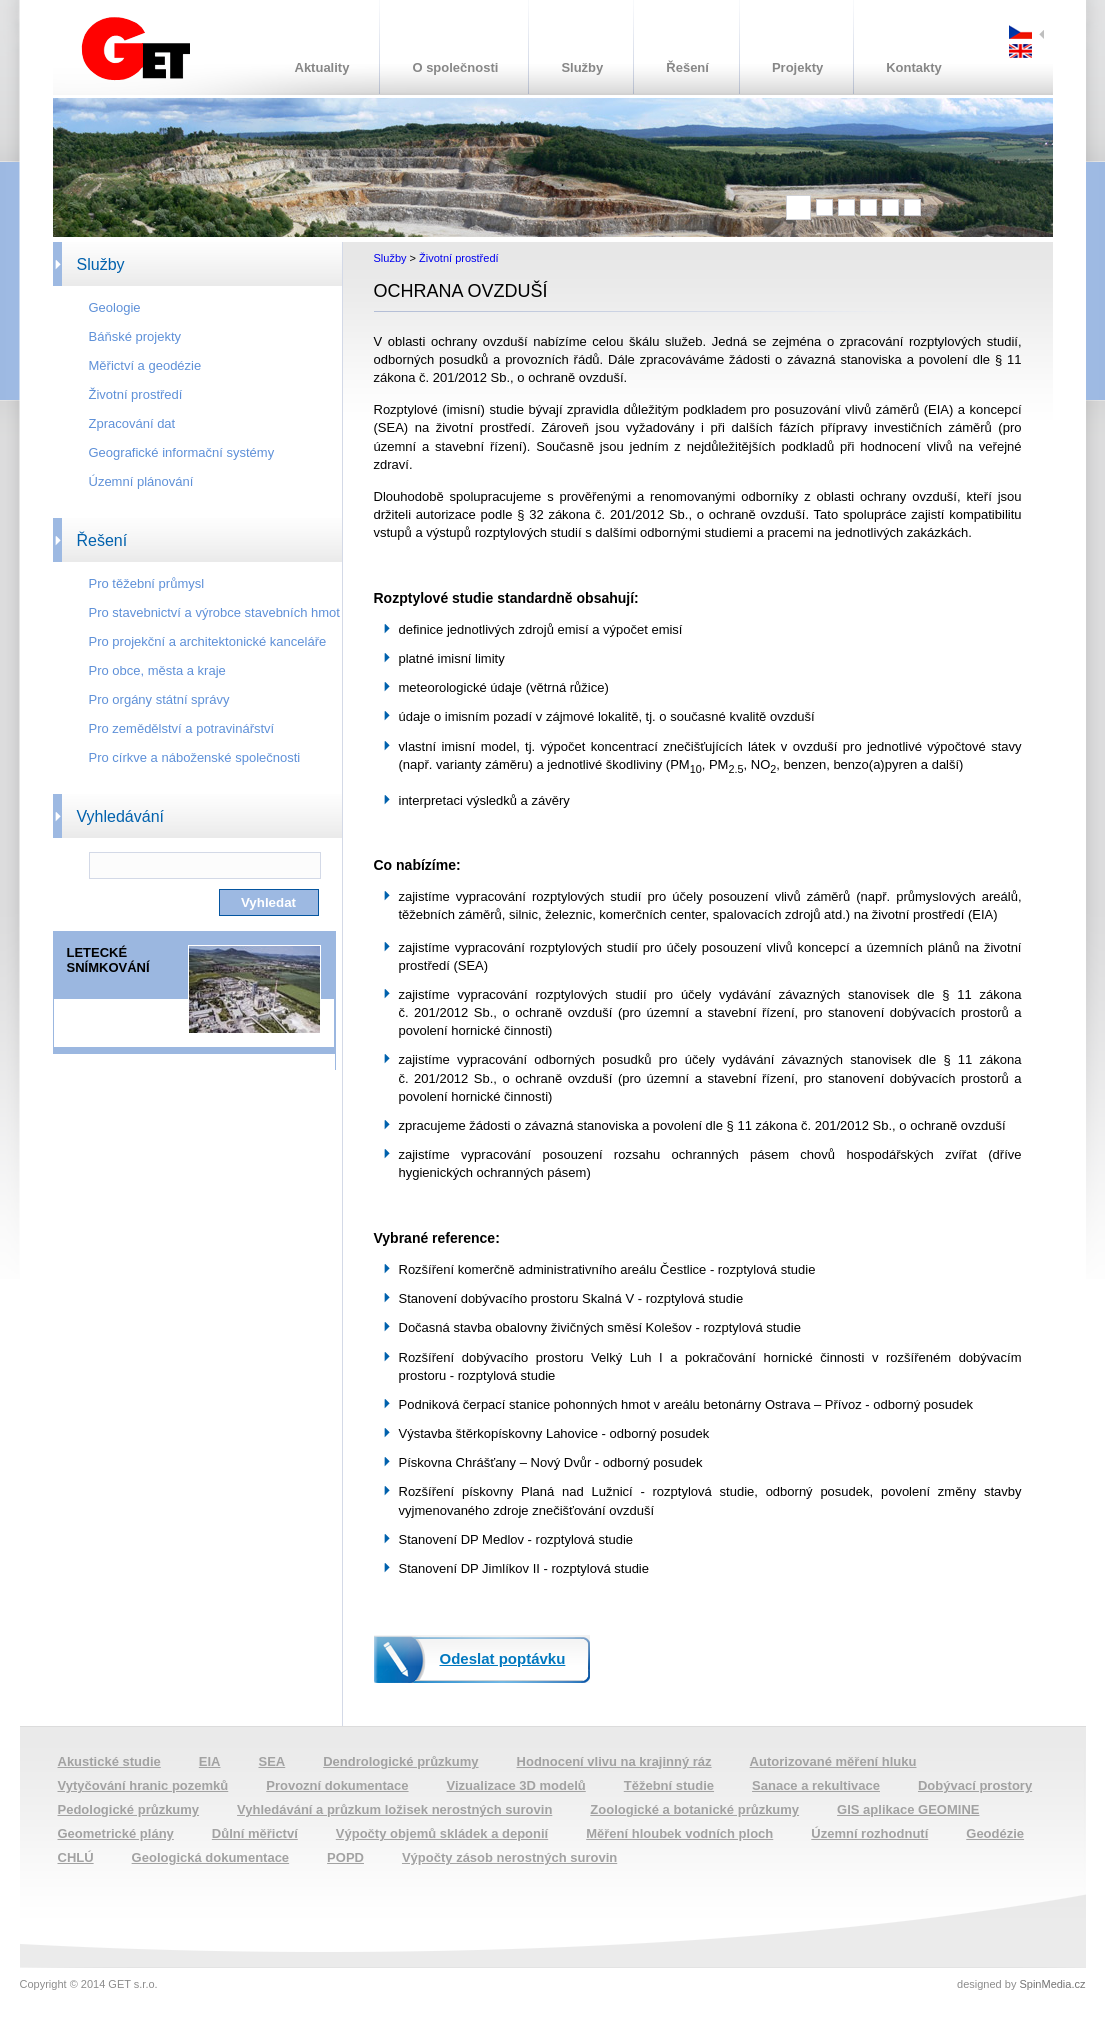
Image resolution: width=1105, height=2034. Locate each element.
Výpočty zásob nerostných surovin (509, 1857)
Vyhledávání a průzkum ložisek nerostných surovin (394, 1809)
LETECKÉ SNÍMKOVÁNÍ (108, 960)
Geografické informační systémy (182, 452)
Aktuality (322, 67)
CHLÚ (76, 1857)
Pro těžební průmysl (147, 583)
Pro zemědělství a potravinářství (182, 728)
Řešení (687, 67)
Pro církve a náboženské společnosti (195, 757)
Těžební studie (669, 1785)
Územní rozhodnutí (869, 1833)
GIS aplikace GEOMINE (908, 1809)
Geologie (115, 307)
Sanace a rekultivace (816, 1785)
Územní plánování (141, 481)
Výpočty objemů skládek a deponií (442, 1833)
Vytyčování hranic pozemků (143, 1785)
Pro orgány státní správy (159, 699)
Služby (582, 67)
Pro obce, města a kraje (157, 670)
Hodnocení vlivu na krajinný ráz (614, 1761)
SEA (272, 1761)
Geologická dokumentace (211, 1857)
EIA (210, 1761)
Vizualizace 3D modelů (516, 1785)
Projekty (797, 67)
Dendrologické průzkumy (400, 1761)
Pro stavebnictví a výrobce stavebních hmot (214, 612)
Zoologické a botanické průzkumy (694, 1809)
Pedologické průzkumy (129, 1809)
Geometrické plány (116, 1833)
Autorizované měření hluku (833, 1761)
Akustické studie (109, 1761)
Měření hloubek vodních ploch (679, 1833)
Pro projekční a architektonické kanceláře (208, 641)
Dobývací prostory (975, 1785)
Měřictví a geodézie (145, 365)
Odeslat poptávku (503, 1658)
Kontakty (914, 67)
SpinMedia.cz (1052, 1984)
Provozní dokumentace (337, 1785)
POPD (345, 1857)
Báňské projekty (135, 336)
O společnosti (455, 67)
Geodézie (995, 1833)
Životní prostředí (136, 394)
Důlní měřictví (255, 1833)
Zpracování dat (132, 423)
